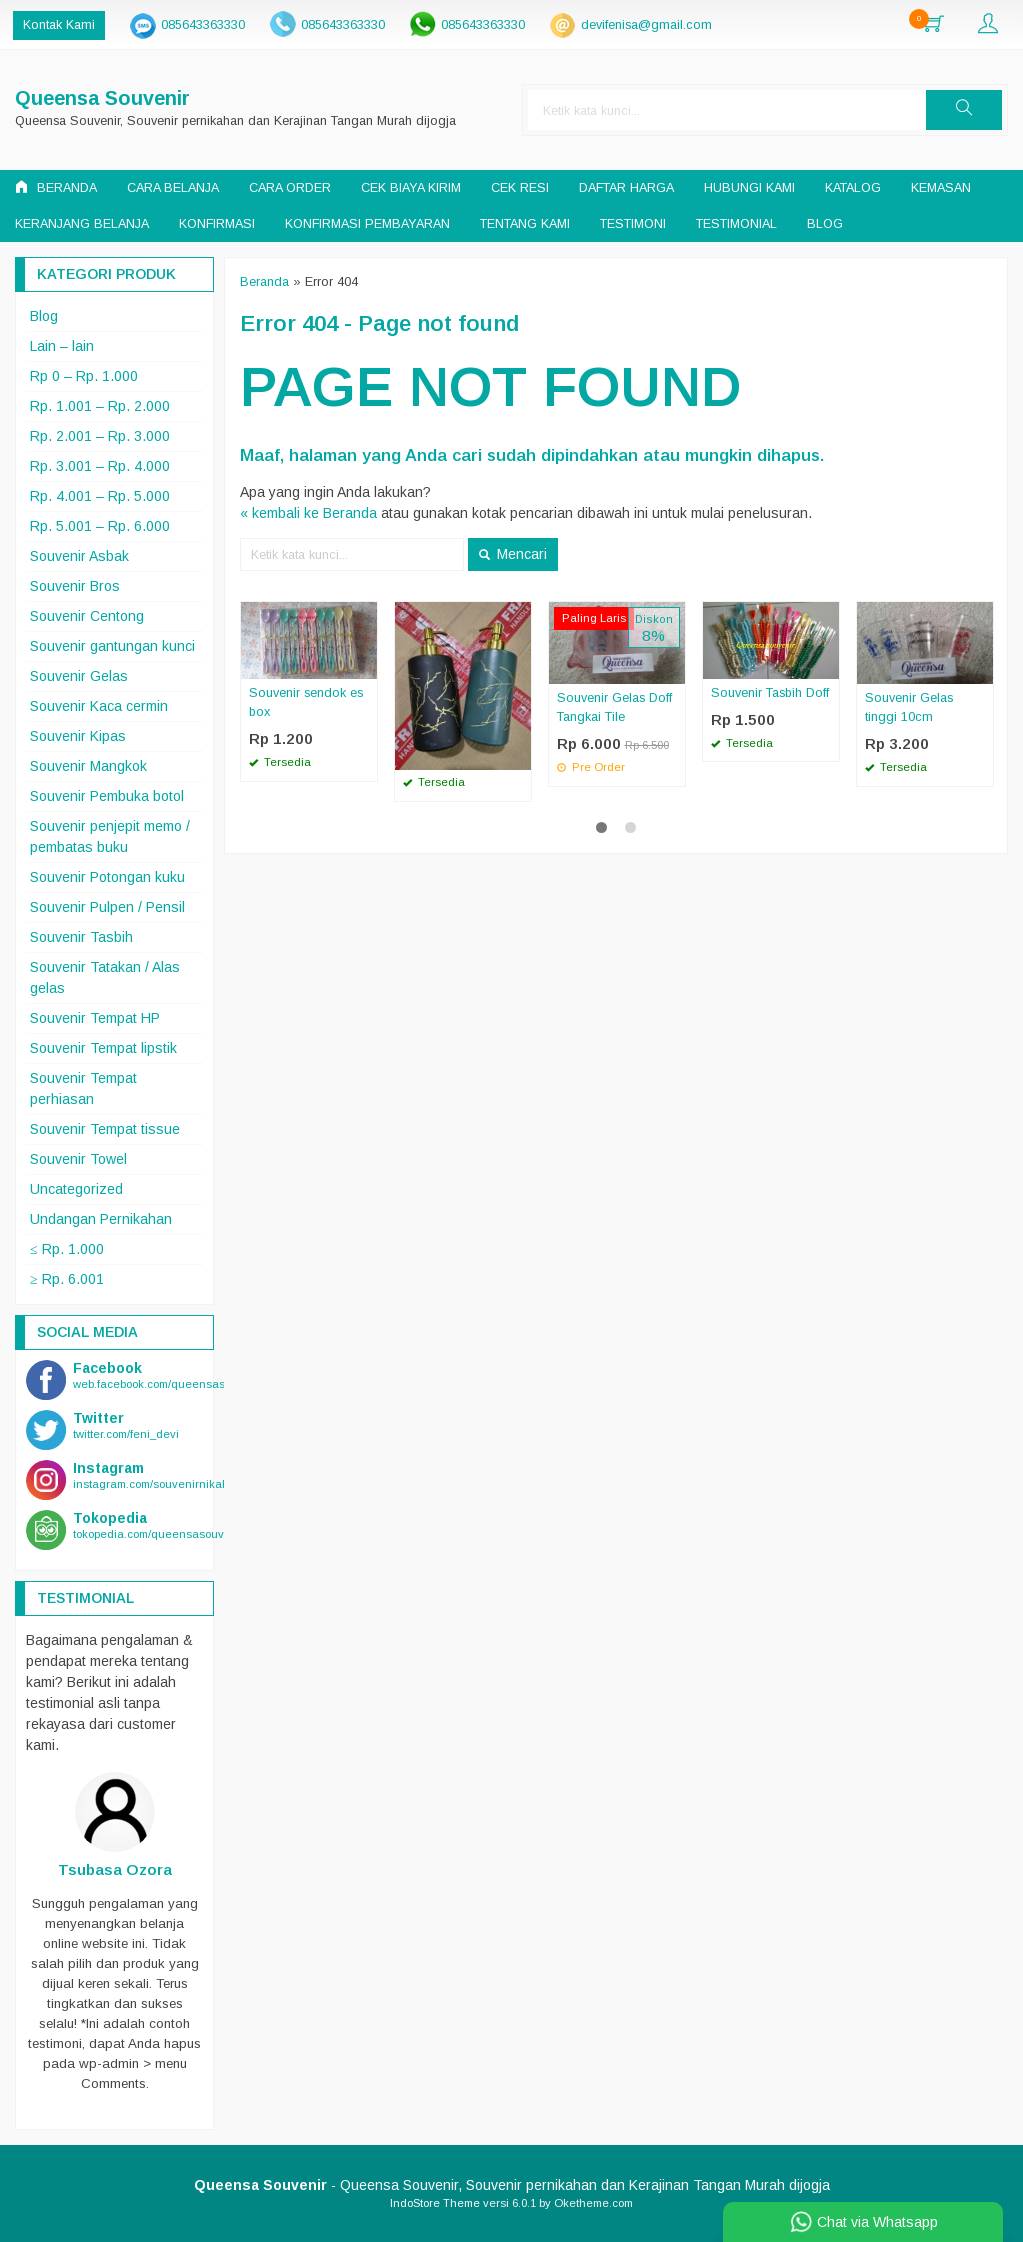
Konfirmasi (217, 224)
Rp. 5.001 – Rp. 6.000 (100, 526)
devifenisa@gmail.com (646, 25)
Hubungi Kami (749, 188)
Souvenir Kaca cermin (99, 706)
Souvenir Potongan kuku (107, 877)
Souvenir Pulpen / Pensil (107, 907)
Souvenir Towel (78, 1159)
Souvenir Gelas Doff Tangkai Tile (614, 707)
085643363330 (203, 25)
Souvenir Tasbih (81, 937)
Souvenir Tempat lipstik (103, 1048)
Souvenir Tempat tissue (105, 1129)
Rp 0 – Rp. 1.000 (84, 376)
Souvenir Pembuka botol (107, 796)
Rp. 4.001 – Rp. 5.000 (100, 496)
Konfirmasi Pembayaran (367, 224)
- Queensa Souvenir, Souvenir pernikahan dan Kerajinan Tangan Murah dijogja (512, 2185)
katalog (853, 188)
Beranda (56, 187)
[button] (964, 110)
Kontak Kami (59, 25)
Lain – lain (62, 346)
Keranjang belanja (82, 224)
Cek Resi (520, 188)
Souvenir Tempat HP (95, 1018)
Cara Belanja (173, 188)
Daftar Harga (626, 188)
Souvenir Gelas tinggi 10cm (909, 707)
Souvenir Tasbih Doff (770, 693)
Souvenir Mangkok (88, 766)
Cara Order (290, 188)
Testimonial (736, 224)
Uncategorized (76, 1189)
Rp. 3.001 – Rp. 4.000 (100, 466)
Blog (825, 224)
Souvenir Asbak (79, 556)
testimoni (633, 224)
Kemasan (941, 188)
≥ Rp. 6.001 (67, 1279)
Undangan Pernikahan (101, 1219)
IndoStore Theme (435, 2203)
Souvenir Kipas (78, 736)
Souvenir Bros (75, 586)
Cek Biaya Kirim (411, 188)
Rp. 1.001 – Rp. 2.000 (100, 406)
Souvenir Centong (87, 616)
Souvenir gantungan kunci (112, 646)
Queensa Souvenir (102, 98)
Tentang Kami (525, 224)
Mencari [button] (513, 554)
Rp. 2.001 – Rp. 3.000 (100, 436)
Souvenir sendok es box (306, 702)
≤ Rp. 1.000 (67, 1249)
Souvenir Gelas (79, 676)
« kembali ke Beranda (308, 513)
